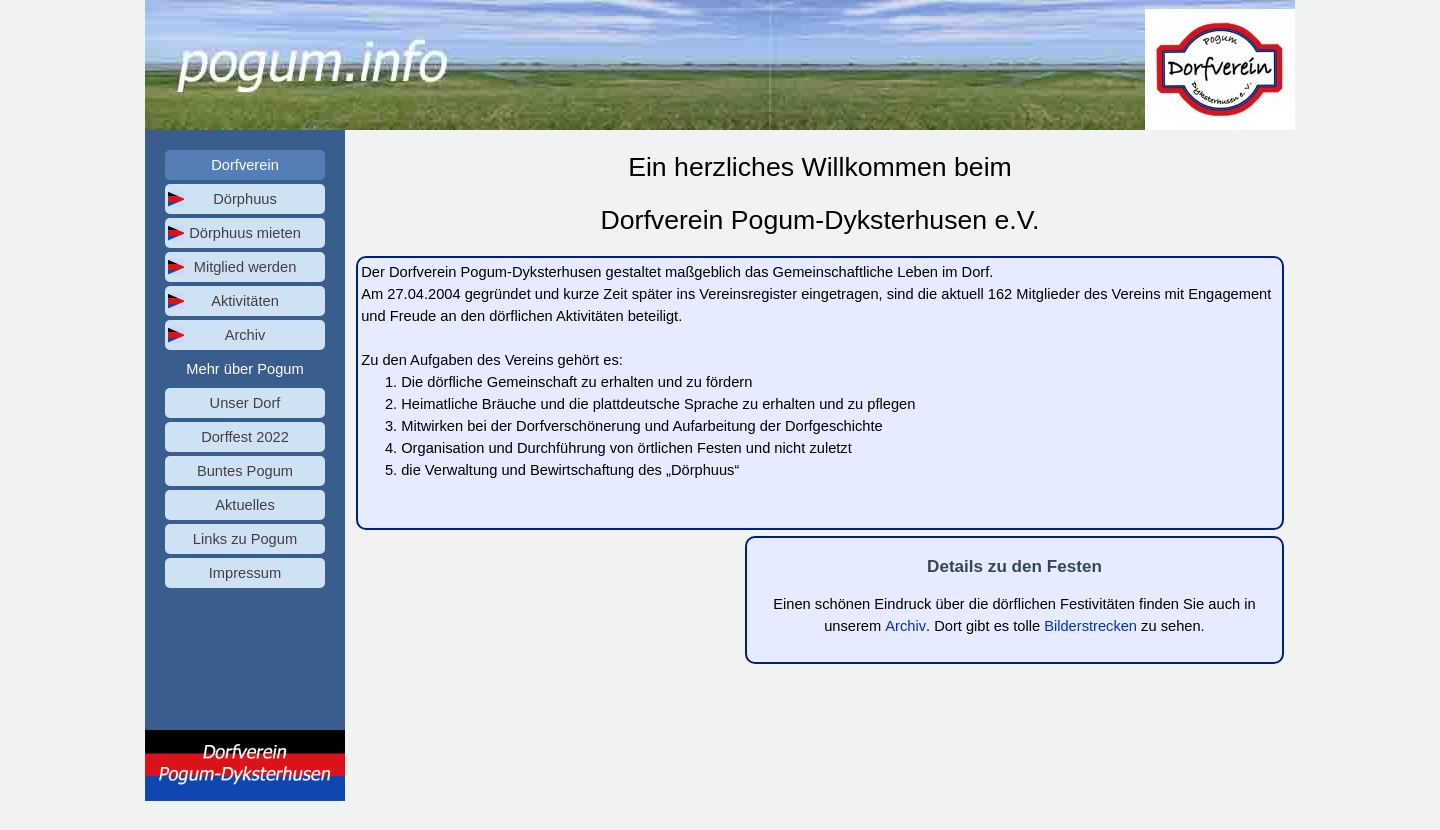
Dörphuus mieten (245, 233)
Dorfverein (245, 165)
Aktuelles (244, 505)
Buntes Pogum (245, 471)
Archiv (245, 335)
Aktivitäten (245, 301)
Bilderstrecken (1090, 626)
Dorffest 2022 (245, 437)
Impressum (245, 573)
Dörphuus (245, 199)
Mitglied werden (245, 267)
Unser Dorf (245, 403)
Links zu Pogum (245, 539)
